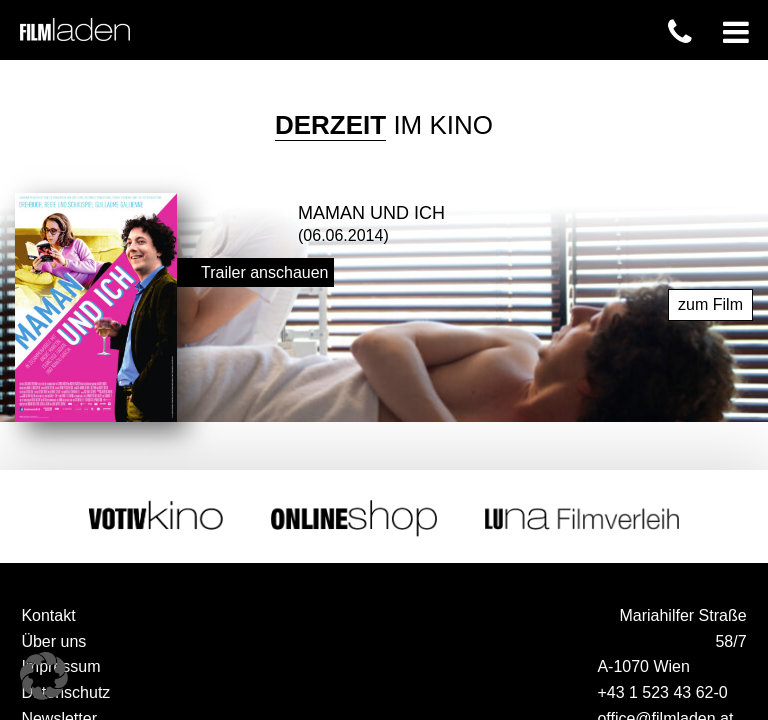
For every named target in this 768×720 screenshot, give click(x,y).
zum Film (710, 303)
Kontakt (48, 614)
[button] (44, 676)
